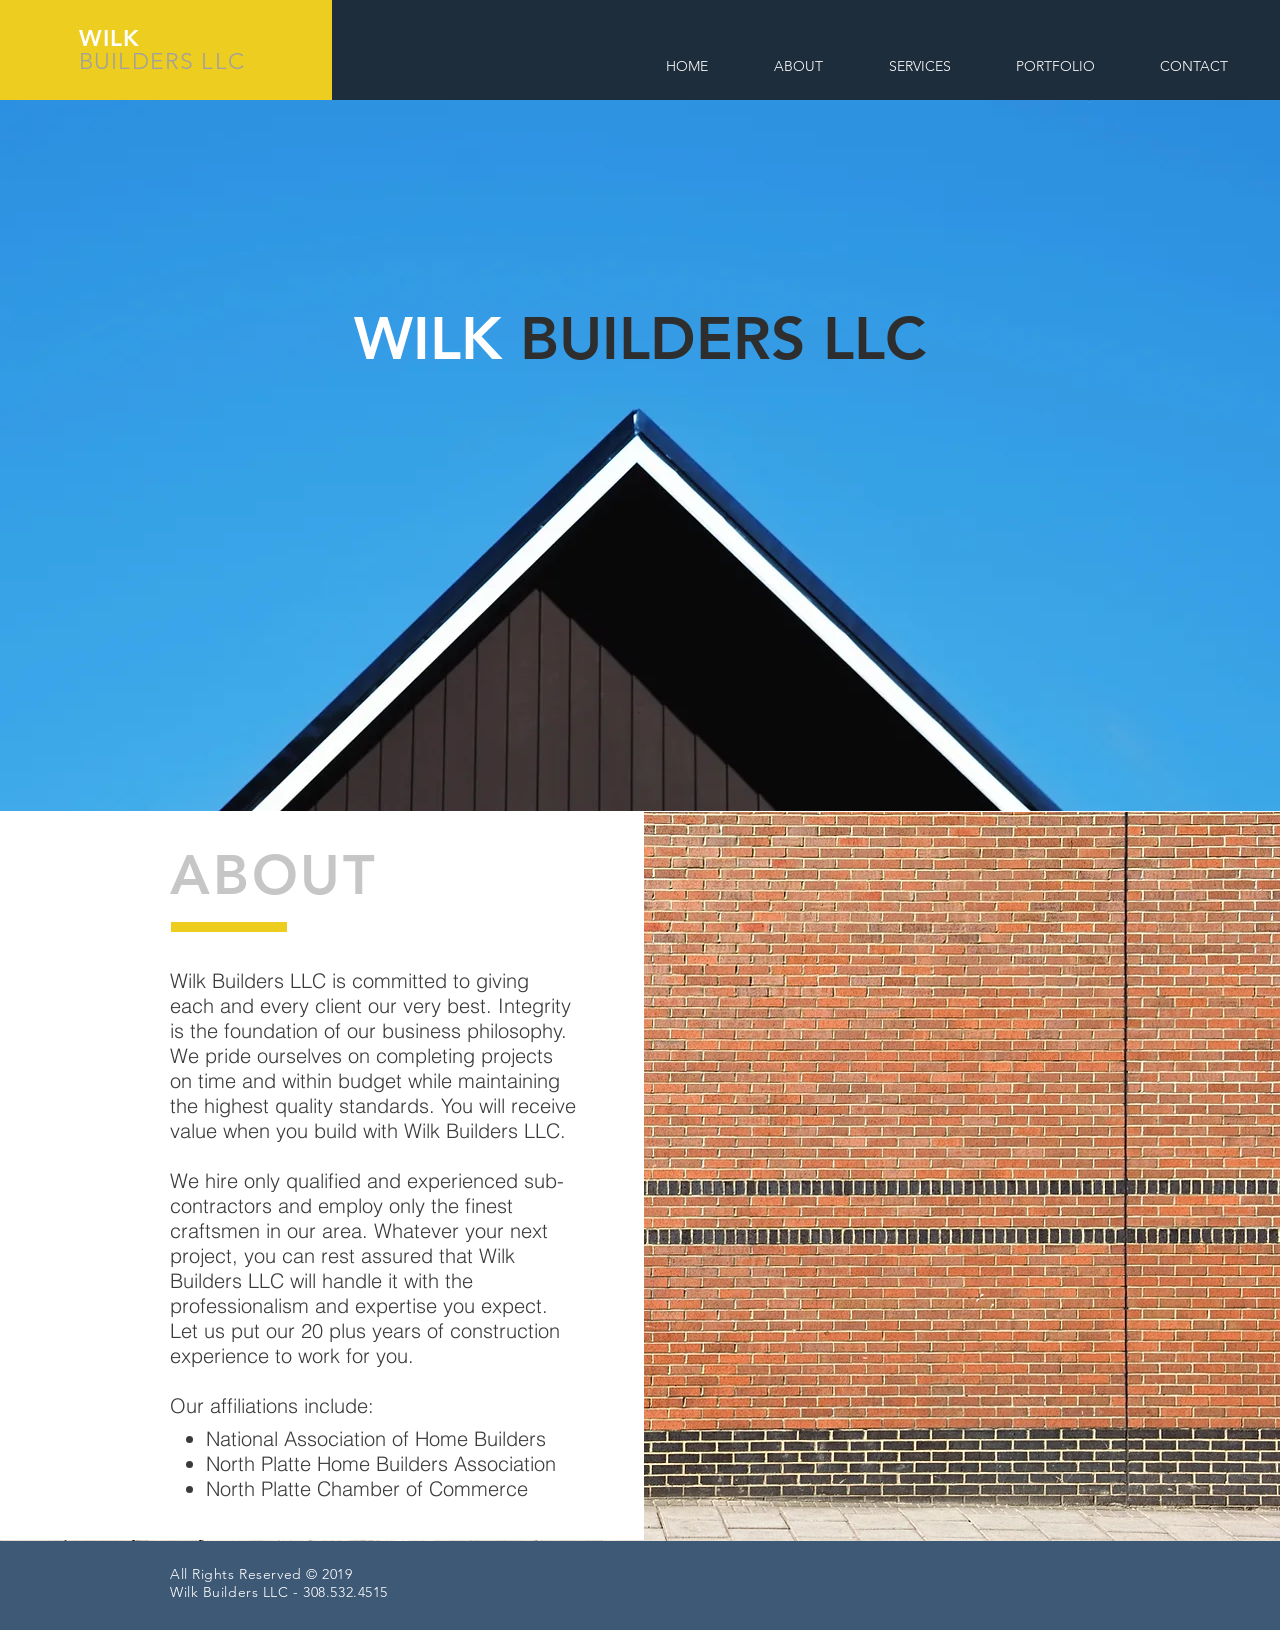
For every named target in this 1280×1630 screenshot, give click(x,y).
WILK (110, 38)
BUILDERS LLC (162, 61)
